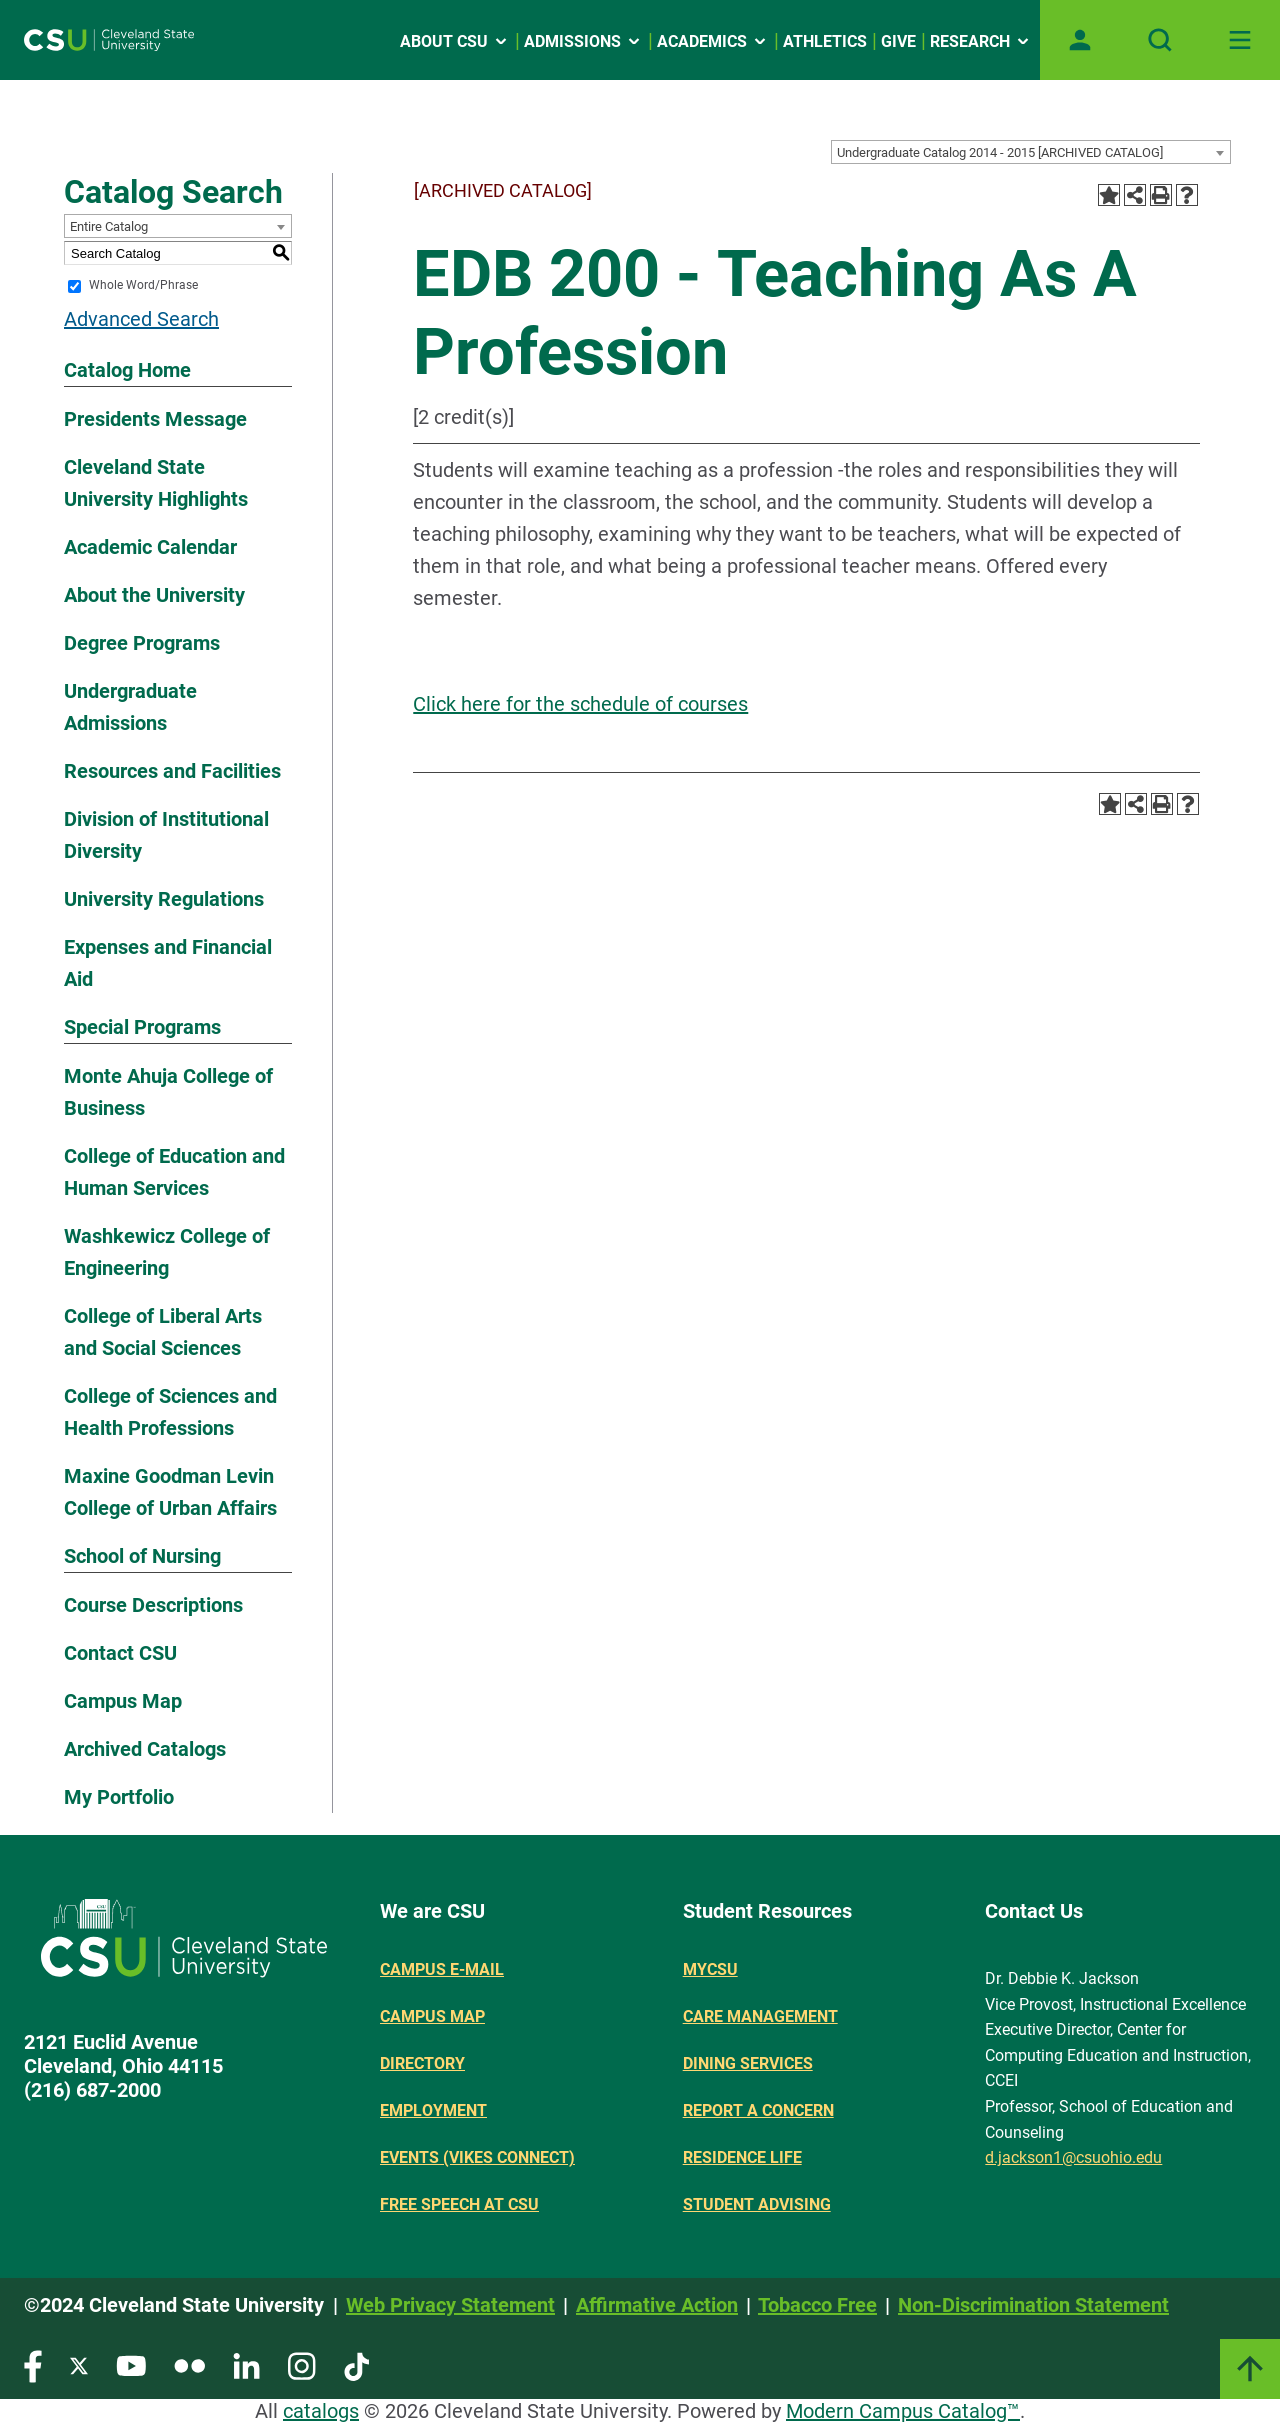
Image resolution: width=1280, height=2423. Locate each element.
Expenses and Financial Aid (168, 963)
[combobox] (1031, 152)
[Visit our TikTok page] (356, 2365)
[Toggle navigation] (1240, 40)
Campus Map (123, 1701)
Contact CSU (120, 1653)
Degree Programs (142, 643)
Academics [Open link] (713, 41)
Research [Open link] (981, 41)
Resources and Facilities (172, 771)
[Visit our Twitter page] (79, 2365)
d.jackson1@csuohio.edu (1073, 2157)
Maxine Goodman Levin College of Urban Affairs (170, 1492)
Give (898, 41)
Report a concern (758, 2110)
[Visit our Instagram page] (302, 2365)
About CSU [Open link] (455, 41)
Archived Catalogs (145, 1749)
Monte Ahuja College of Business (168, 1092)
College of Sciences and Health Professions (170, 1412)
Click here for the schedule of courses (580, 704)
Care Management (760, 2016)
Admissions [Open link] (583, 41)
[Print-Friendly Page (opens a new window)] (1161, 195)
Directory (422, 2063)
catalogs (321, 2411)
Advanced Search (141, 319)
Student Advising (757, 2204)
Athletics (825, 41)
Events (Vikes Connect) (477, 2157)
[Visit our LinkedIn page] (246, 2365)
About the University (154, 595)
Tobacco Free (817, 2305)
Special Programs (142, 1027)
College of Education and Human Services (174, 1172)
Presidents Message (155, 419)
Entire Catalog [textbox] (109, 226)
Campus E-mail (442, 1969)
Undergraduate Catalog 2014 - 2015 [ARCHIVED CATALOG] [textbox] (1000, 152)
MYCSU (710, 1969)
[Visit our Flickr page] (189, 2365)
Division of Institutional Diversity (166, 835)
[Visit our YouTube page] (131, 2365)
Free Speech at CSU (459, 2204)
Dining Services (748, 2063)
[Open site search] (1160, 40)
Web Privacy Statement (450, 2305)
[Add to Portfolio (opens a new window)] (1109, 195)
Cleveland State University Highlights (156, 483)
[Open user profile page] (1080, 40)
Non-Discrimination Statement (1033, 2305)
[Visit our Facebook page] (33, 2365)
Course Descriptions (153, 1605)
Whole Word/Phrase (143, 286)
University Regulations (164, 899)
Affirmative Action (657, 2305)
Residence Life (742, 2157)
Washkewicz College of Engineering (167, 1252)
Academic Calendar (150, 547)
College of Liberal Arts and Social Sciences (163, 1332)
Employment (433, 2110)
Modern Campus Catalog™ (903, 2411)
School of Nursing (142, 1556)
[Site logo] (109, 40)
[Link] (1250, 2369)
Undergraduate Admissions (130, 707)
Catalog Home (127, 370)
